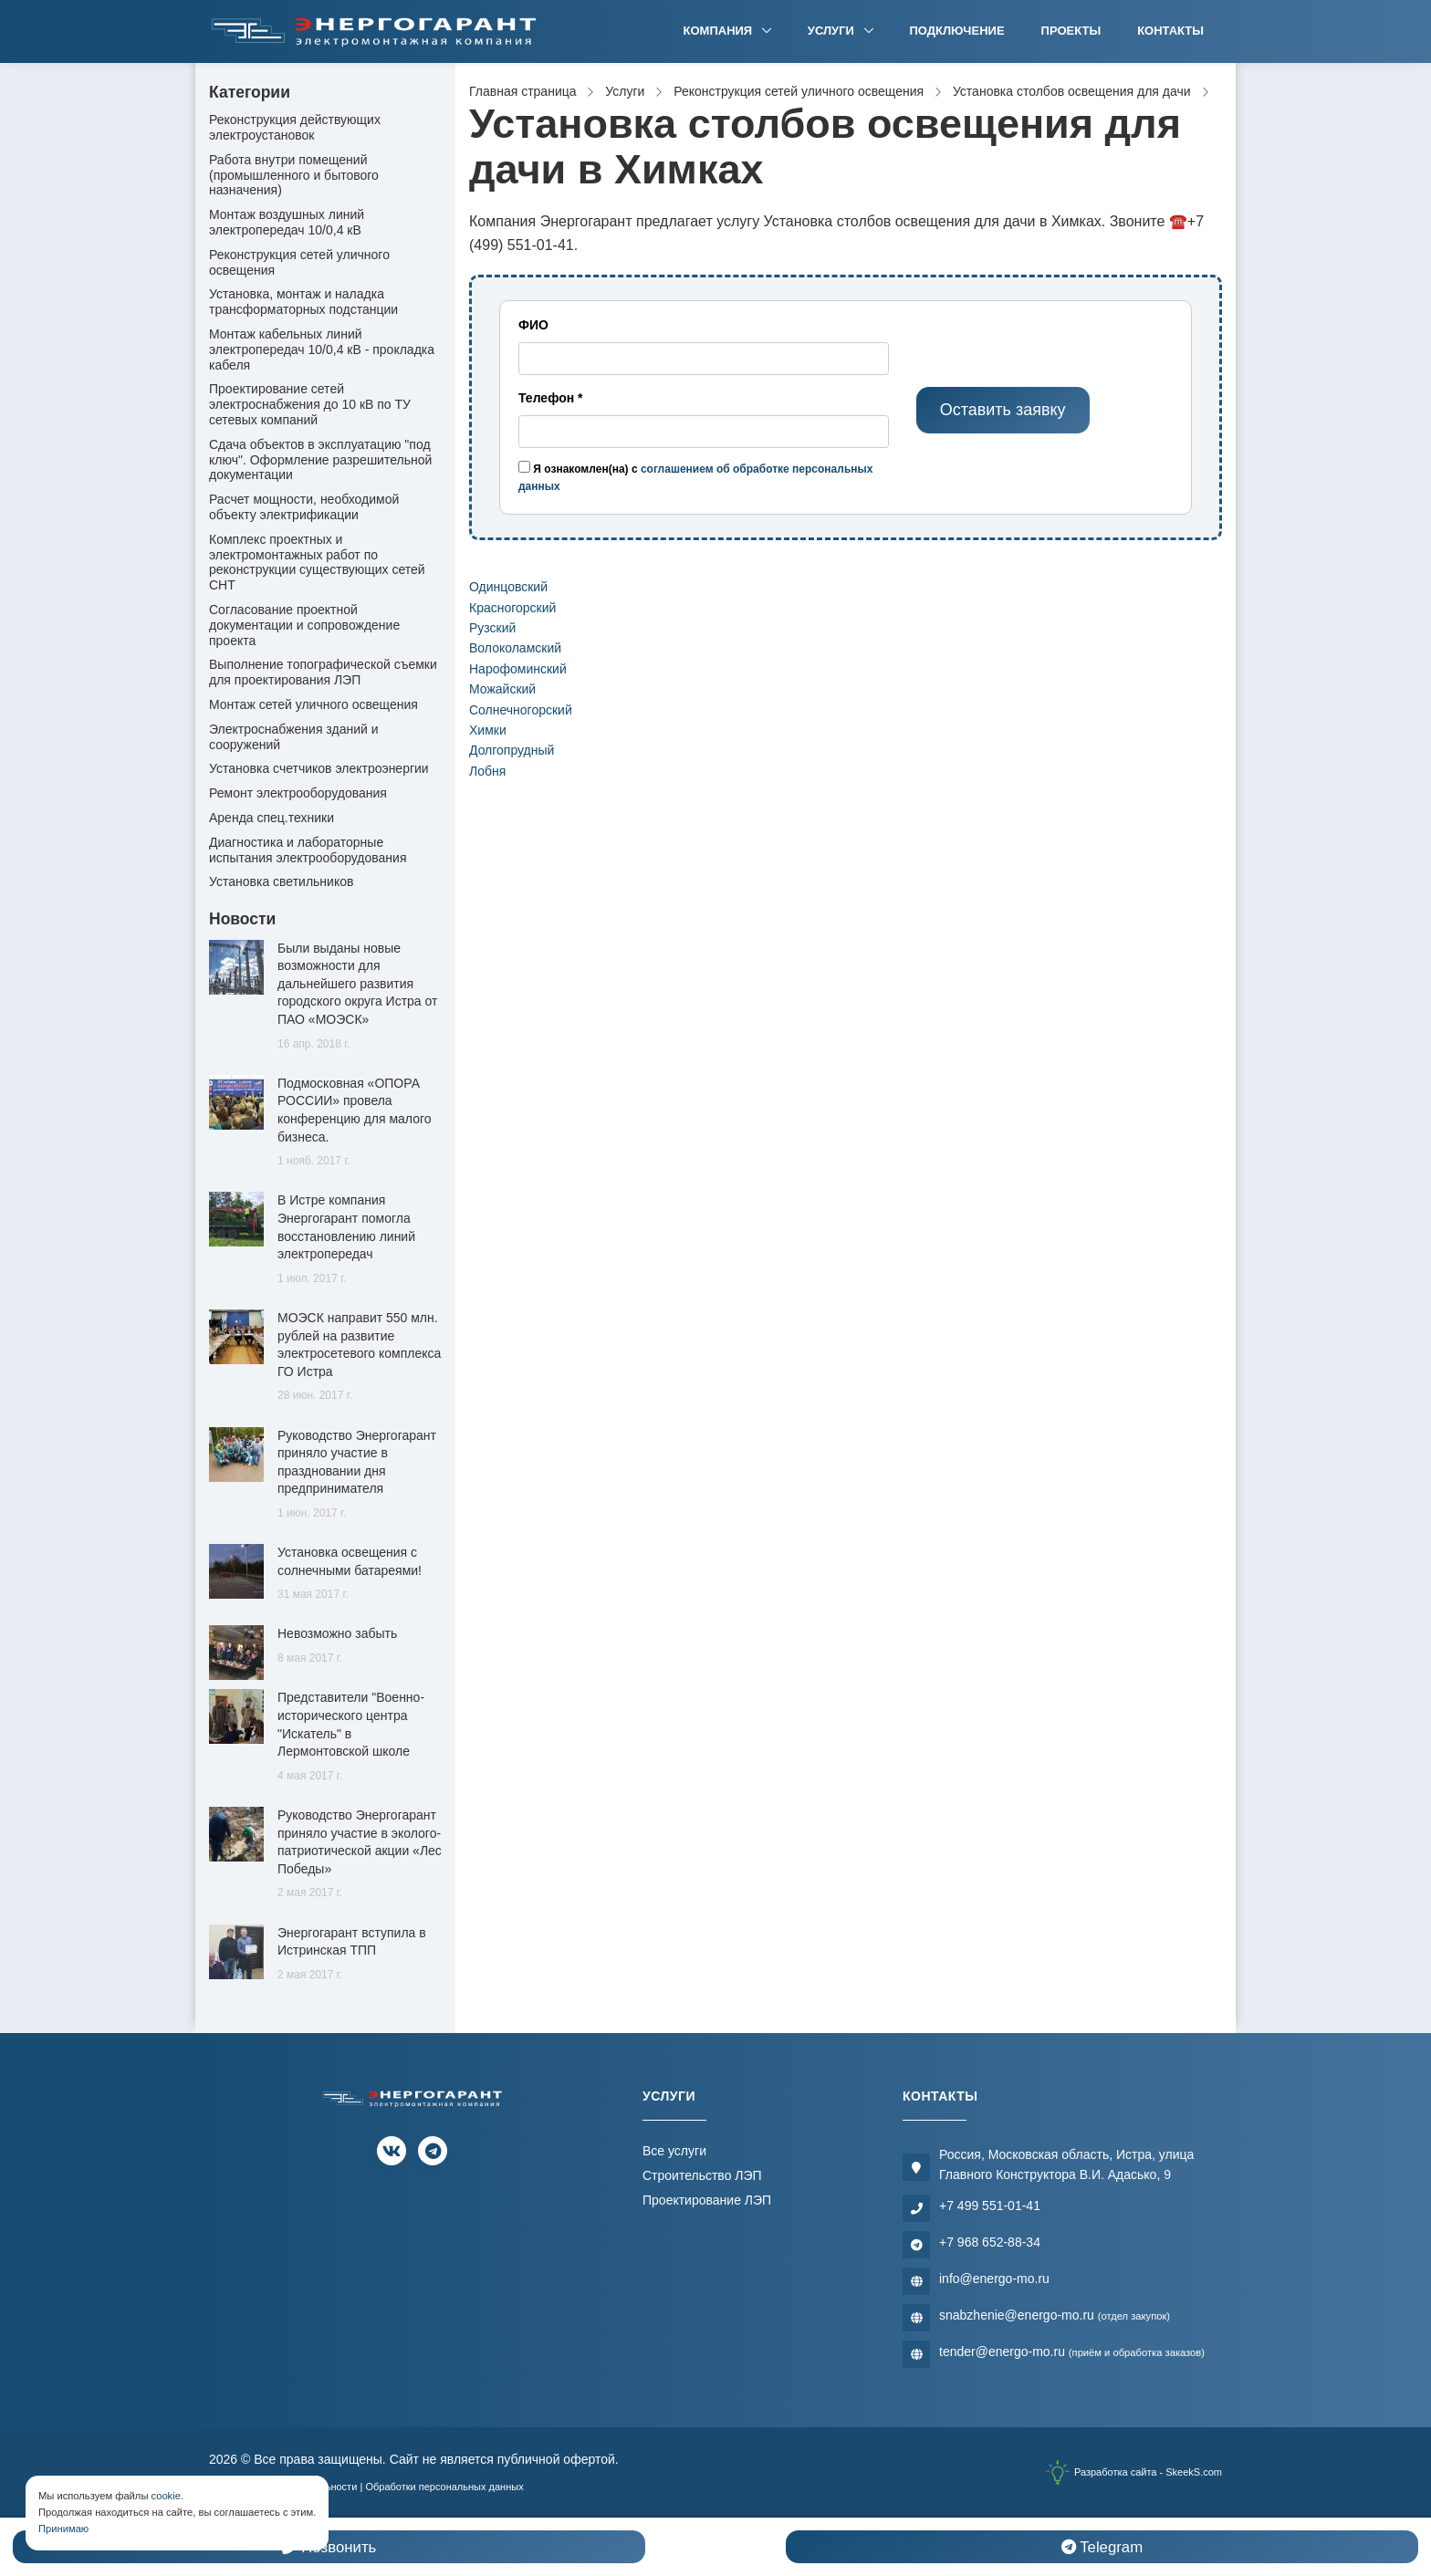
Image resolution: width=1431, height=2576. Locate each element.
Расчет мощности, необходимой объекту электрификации (304, 507)
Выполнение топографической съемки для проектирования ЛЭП (323, 672)
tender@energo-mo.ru (1072, 2351)
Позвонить (329, 2547)
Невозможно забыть (337, 1633)
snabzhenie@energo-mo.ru (1054, 2315)
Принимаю (63, 2528)
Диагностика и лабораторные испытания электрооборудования (308, 850)
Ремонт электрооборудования (298, 793)
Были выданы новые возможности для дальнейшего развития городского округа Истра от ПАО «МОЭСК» (357, 984)
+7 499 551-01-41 (989, 2205)
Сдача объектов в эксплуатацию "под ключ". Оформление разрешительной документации (320, 460)
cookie (166, 2495)
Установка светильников (281, 881)
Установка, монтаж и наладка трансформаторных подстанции (303, 302)
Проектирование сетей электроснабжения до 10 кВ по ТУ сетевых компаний (310, 404)
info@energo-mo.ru (994, 2278)
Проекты (1071, 30)
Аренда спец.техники (271, 817)
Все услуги (674, 2150)
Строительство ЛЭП (702, 2175)
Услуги (833, 30)
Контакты (1170, 30)
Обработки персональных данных (444, 2486)
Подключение (957, 30)
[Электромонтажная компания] (374, 31)
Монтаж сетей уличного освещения (313, 704)
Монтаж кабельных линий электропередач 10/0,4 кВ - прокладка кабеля (321, 349)
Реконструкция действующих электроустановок (295, 127)
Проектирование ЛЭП (706, 2200)
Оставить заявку (1003, 410)
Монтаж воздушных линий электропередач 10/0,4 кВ (286, 222)
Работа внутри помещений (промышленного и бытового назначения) (294, 175)
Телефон (550, 398)
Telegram (1102, 2547)
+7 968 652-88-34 (989, 2242)
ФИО (533, 325)
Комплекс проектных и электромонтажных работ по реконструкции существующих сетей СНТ (317, 562)
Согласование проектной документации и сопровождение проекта (304, 625)
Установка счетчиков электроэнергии (319, 768)
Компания (720, 30)
